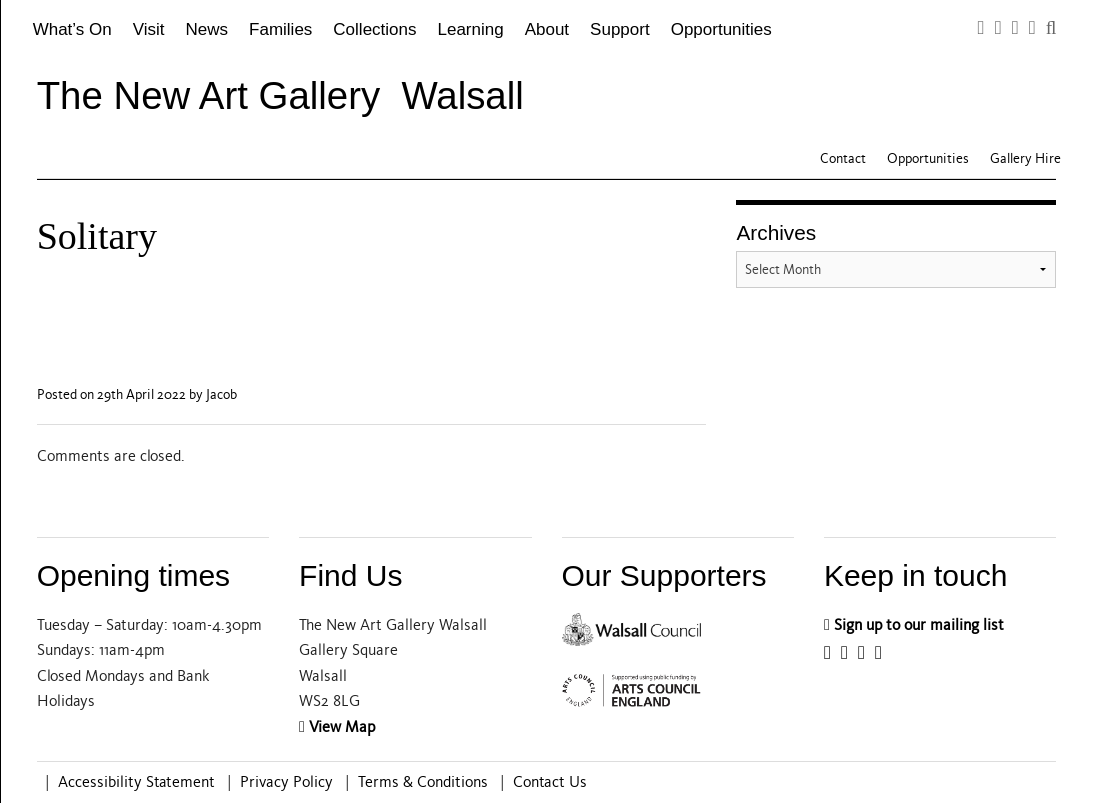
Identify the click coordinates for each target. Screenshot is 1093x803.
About (547, 29)
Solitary (97, 236)
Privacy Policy (286, 782)
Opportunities (721, 29)
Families (280, 29)
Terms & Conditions (423, 782)
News (207, 29)
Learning (471, 29)
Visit (149, 29)
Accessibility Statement (136, 782)
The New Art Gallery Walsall (280, 95)
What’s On (72, 29)
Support (620, 29)
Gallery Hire (1025, 158)
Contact (843, 158)
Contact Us (550, 782)
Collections (374, 29)
